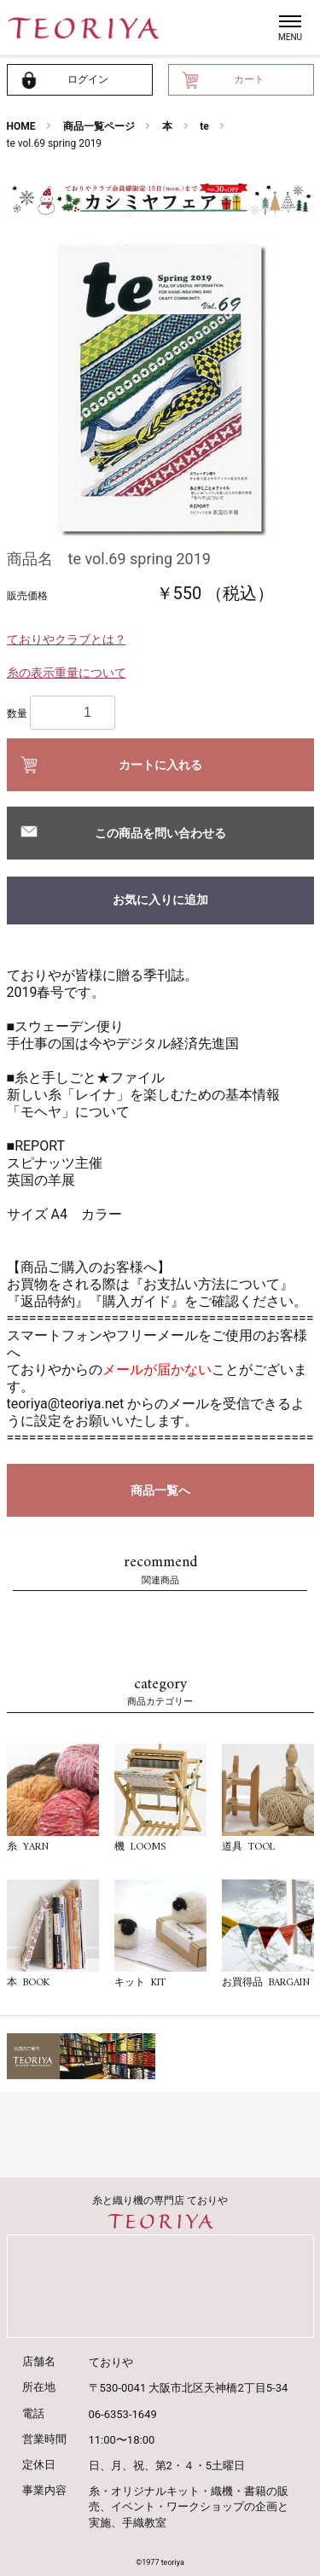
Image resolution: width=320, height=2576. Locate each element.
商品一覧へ (160, 1490)
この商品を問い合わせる (160, 833)
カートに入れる (160, 765)
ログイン (87, 79)
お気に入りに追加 (160, 899)
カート (249, 79)
